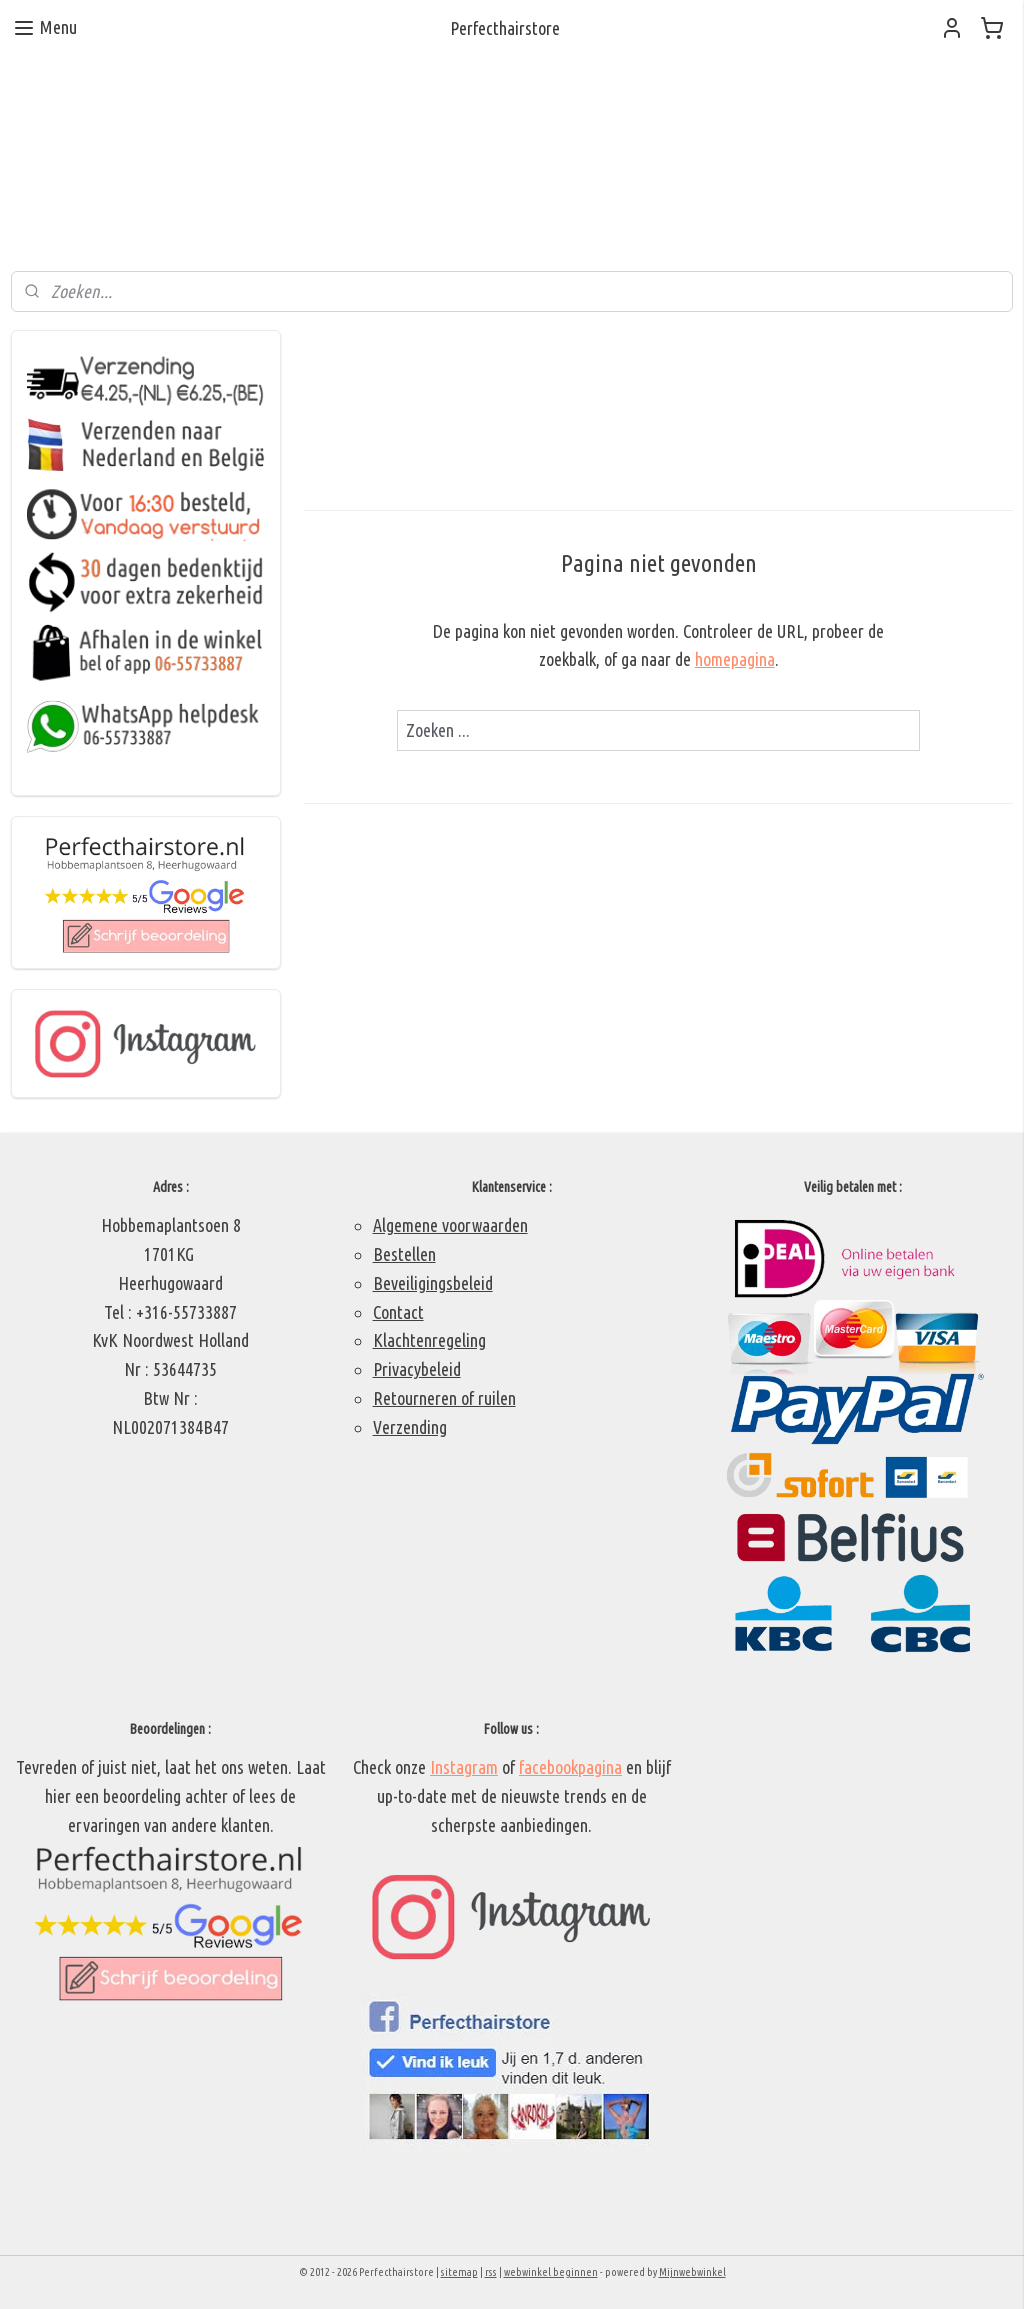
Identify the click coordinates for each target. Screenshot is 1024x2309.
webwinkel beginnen (551, 2272)
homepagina (734, 660)
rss (491, 2272)
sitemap (459, 2272)
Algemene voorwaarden (450, 1225)
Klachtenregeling (429, 1340)
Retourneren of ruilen (444, 1398)
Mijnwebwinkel (692, 2272)
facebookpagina (570, 1767)
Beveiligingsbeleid (433, 1283)
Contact (398, 1312)
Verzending (410, 1427)
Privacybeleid (417, 1369)
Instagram (464, 1767)
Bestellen (404, 1254)
